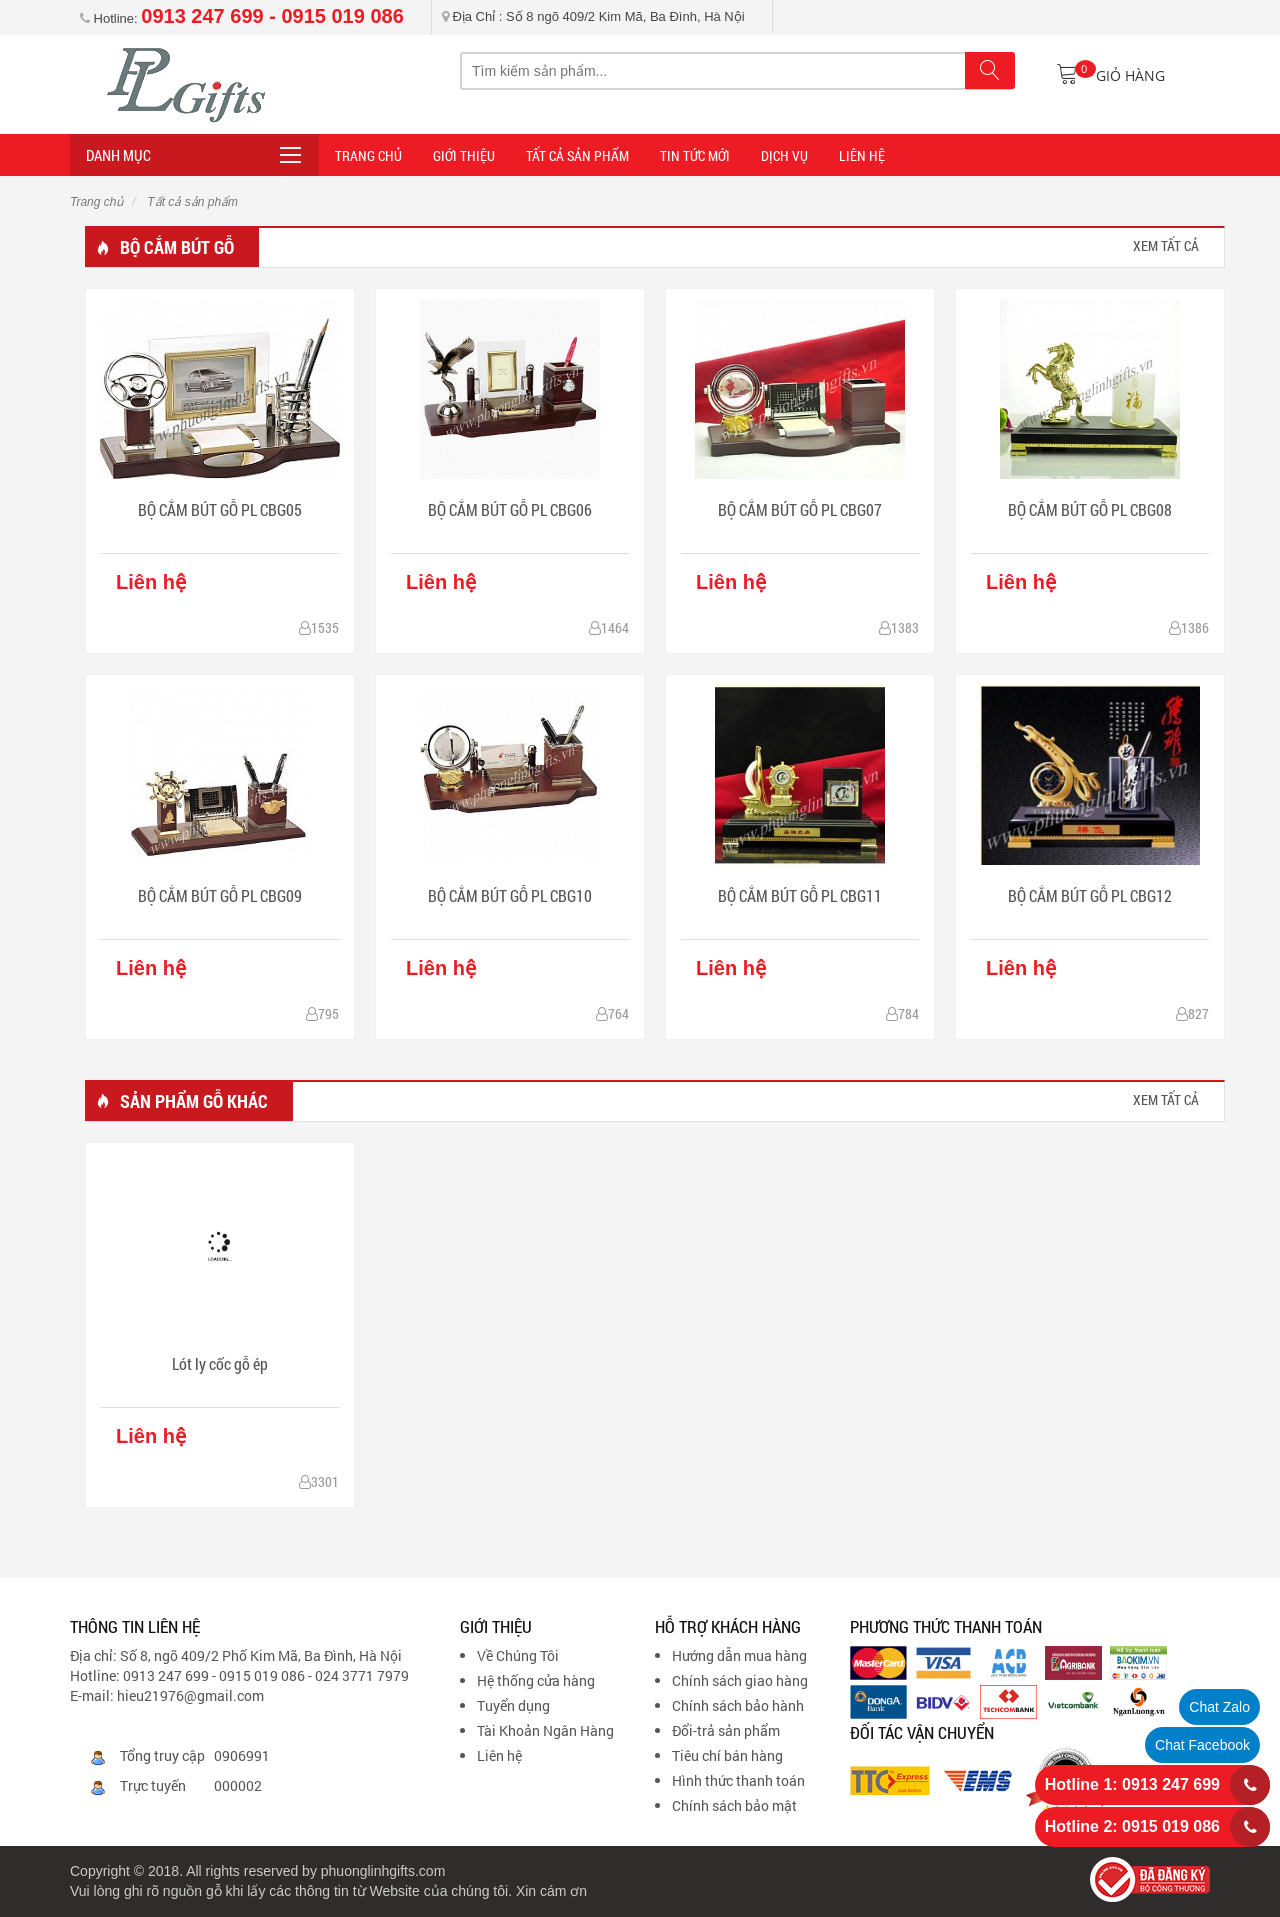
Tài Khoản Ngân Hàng (545, 1730)
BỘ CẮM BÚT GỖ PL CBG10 (510, 895)
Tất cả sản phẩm (577, 155)
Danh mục (118, 155)
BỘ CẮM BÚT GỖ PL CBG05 (220, 509)
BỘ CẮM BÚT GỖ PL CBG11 (800, 895)
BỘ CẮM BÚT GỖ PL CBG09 (220, 895)
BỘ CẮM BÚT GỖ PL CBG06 (510, 509)
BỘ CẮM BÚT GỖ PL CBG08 (1090, 509)
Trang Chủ (368, 155)
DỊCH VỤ (784, 155)
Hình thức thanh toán (738, 1780)
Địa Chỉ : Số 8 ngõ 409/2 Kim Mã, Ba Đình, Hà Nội (593, 16)
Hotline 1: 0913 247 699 (1132, 1784)
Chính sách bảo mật (734, 1805)
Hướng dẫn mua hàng (739, 1655)
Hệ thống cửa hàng (536, 1680)
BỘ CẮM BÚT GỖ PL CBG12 (1090, 895)
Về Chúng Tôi (518, 1655)
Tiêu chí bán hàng (727, 1755)
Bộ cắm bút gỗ (177, 247)
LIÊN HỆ (862, 155)
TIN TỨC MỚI (695, 155)
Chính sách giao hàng (740, 1680)
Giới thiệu (464, 155)
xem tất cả (1166, 245)
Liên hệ (499, 1755)
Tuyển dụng (513, 1705)
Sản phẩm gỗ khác (194, 1101)
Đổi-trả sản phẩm (726, 1730)
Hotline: (242, 18)
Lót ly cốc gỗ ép (220, 1363)
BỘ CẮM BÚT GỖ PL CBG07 (800, 509)
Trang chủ (96, 202)
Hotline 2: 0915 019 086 (1132, 1826)
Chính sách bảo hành (738, 1705)
